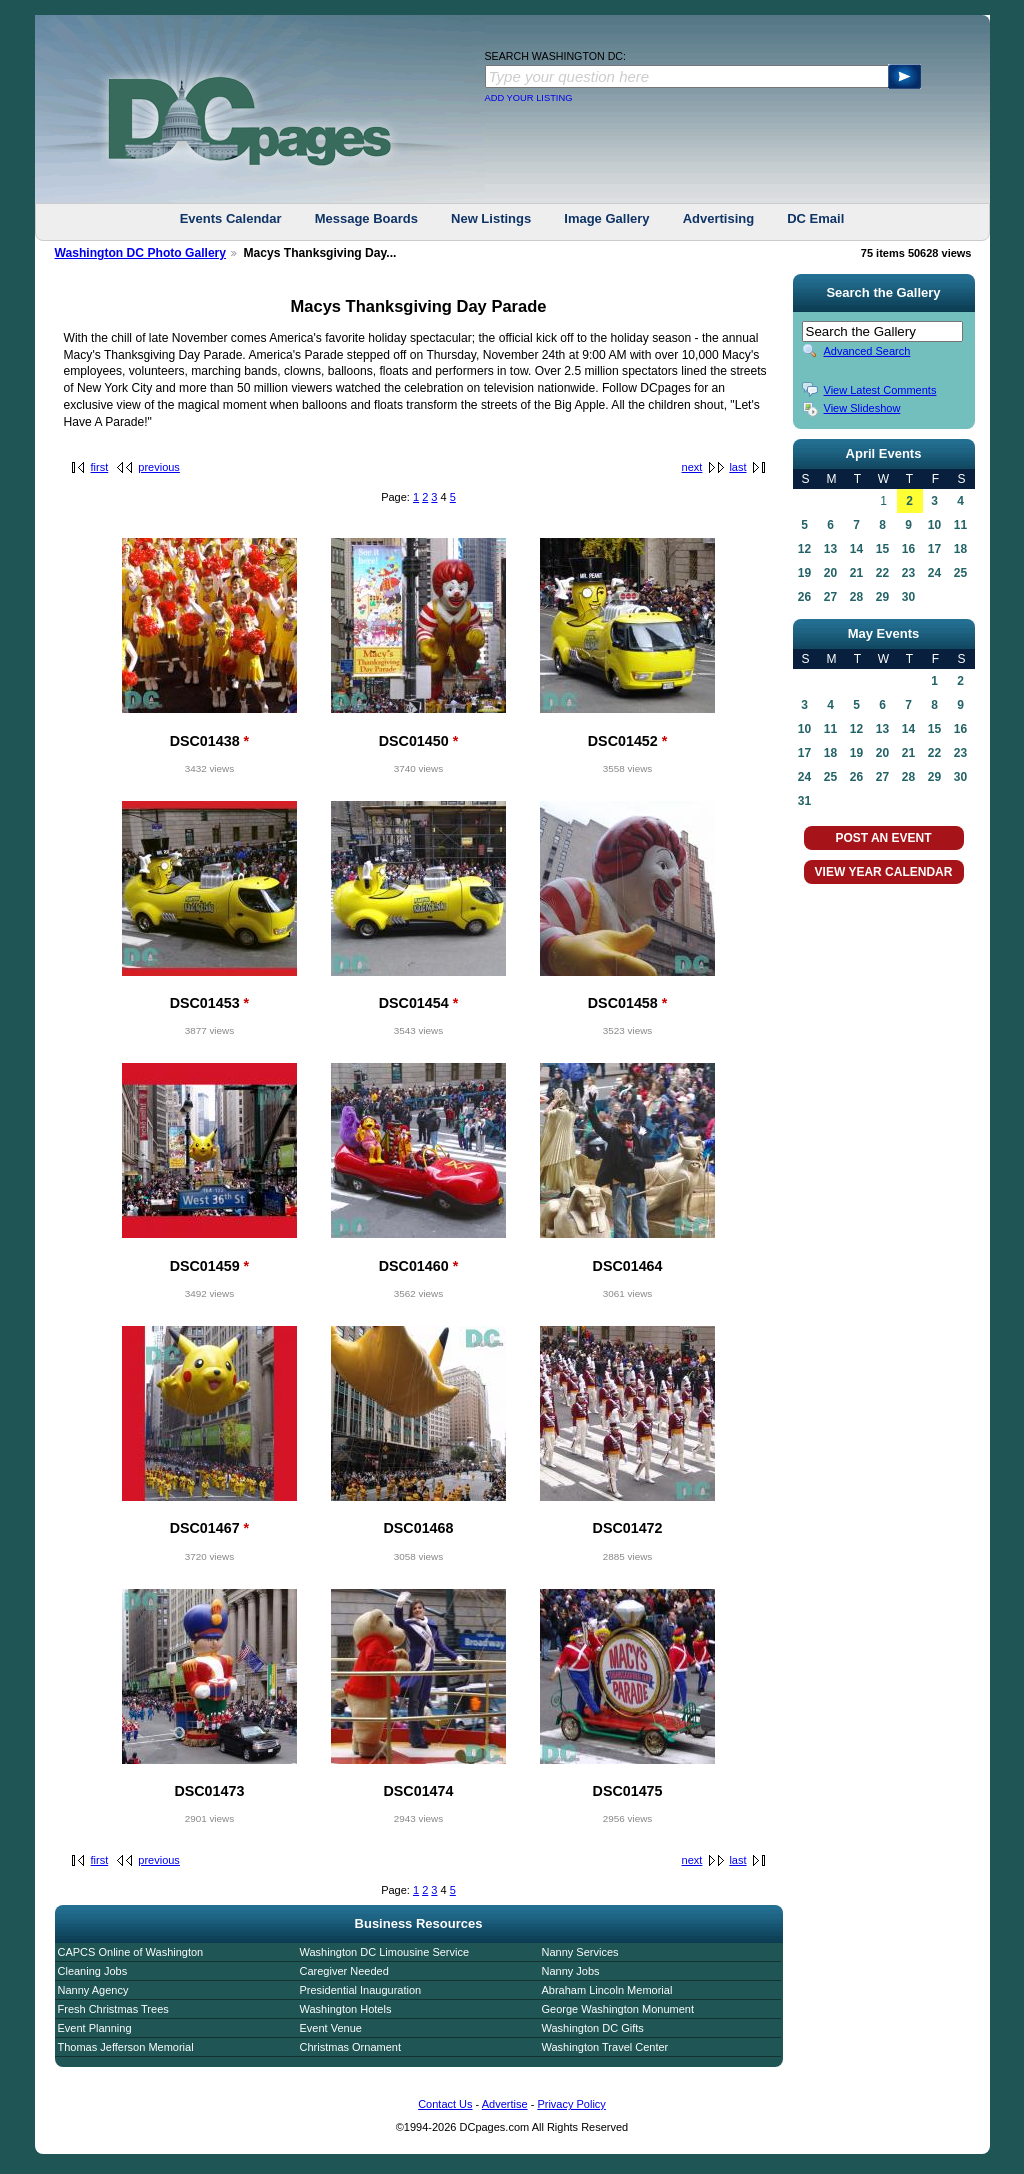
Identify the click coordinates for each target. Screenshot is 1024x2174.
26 (804, 597)
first (100, 467)
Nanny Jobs (571, 1971)
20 (830, 573)
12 (804, 549)
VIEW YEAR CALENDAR (884, 872)
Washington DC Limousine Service (385, 1952)
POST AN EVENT (883, 838)
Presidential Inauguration (361, 1990)
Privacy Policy (571, 2104)
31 (804, 801)
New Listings (491, 218)
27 (830, 597)
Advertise (505, 2104)
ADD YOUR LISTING (529, 98)
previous (159, 467)
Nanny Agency (93, 1990)
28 (856, 597)
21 (856, 573)
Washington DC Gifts (593, 2028)
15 (882, 549)
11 (960, 525)
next (692, 467)
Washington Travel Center (605, 2047)
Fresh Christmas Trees (113, 2009)
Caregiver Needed (344, 1971)
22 (882, 573)
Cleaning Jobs (93, 1971)
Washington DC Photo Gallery (141, 253)
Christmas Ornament (350, 2047)
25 (960, 573)
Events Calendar (231, 218)
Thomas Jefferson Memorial (126, 2047)
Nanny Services (580, 1952)
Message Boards (366, 218)
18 (960, 549)
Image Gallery (606, 218)
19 (804, 573)
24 (934, 573)
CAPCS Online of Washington (131, 1952)
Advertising (719, 218)
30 (908, 597)
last (737, 467)
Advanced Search (867, 351)
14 (856, 549)
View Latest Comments (880, 390)
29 (882, 597)
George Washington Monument (618, 2009)
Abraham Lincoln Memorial (607, 1990)
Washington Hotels (346, 2009)
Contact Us (445, 2104)
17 (934, 549)
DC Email (815, 218)
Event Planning (95, 2028)
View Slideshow (862, 408)
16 (908, 549)
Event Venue (331, 2028)
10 (934, 525)
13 (830, 549)
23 (908, 573)
